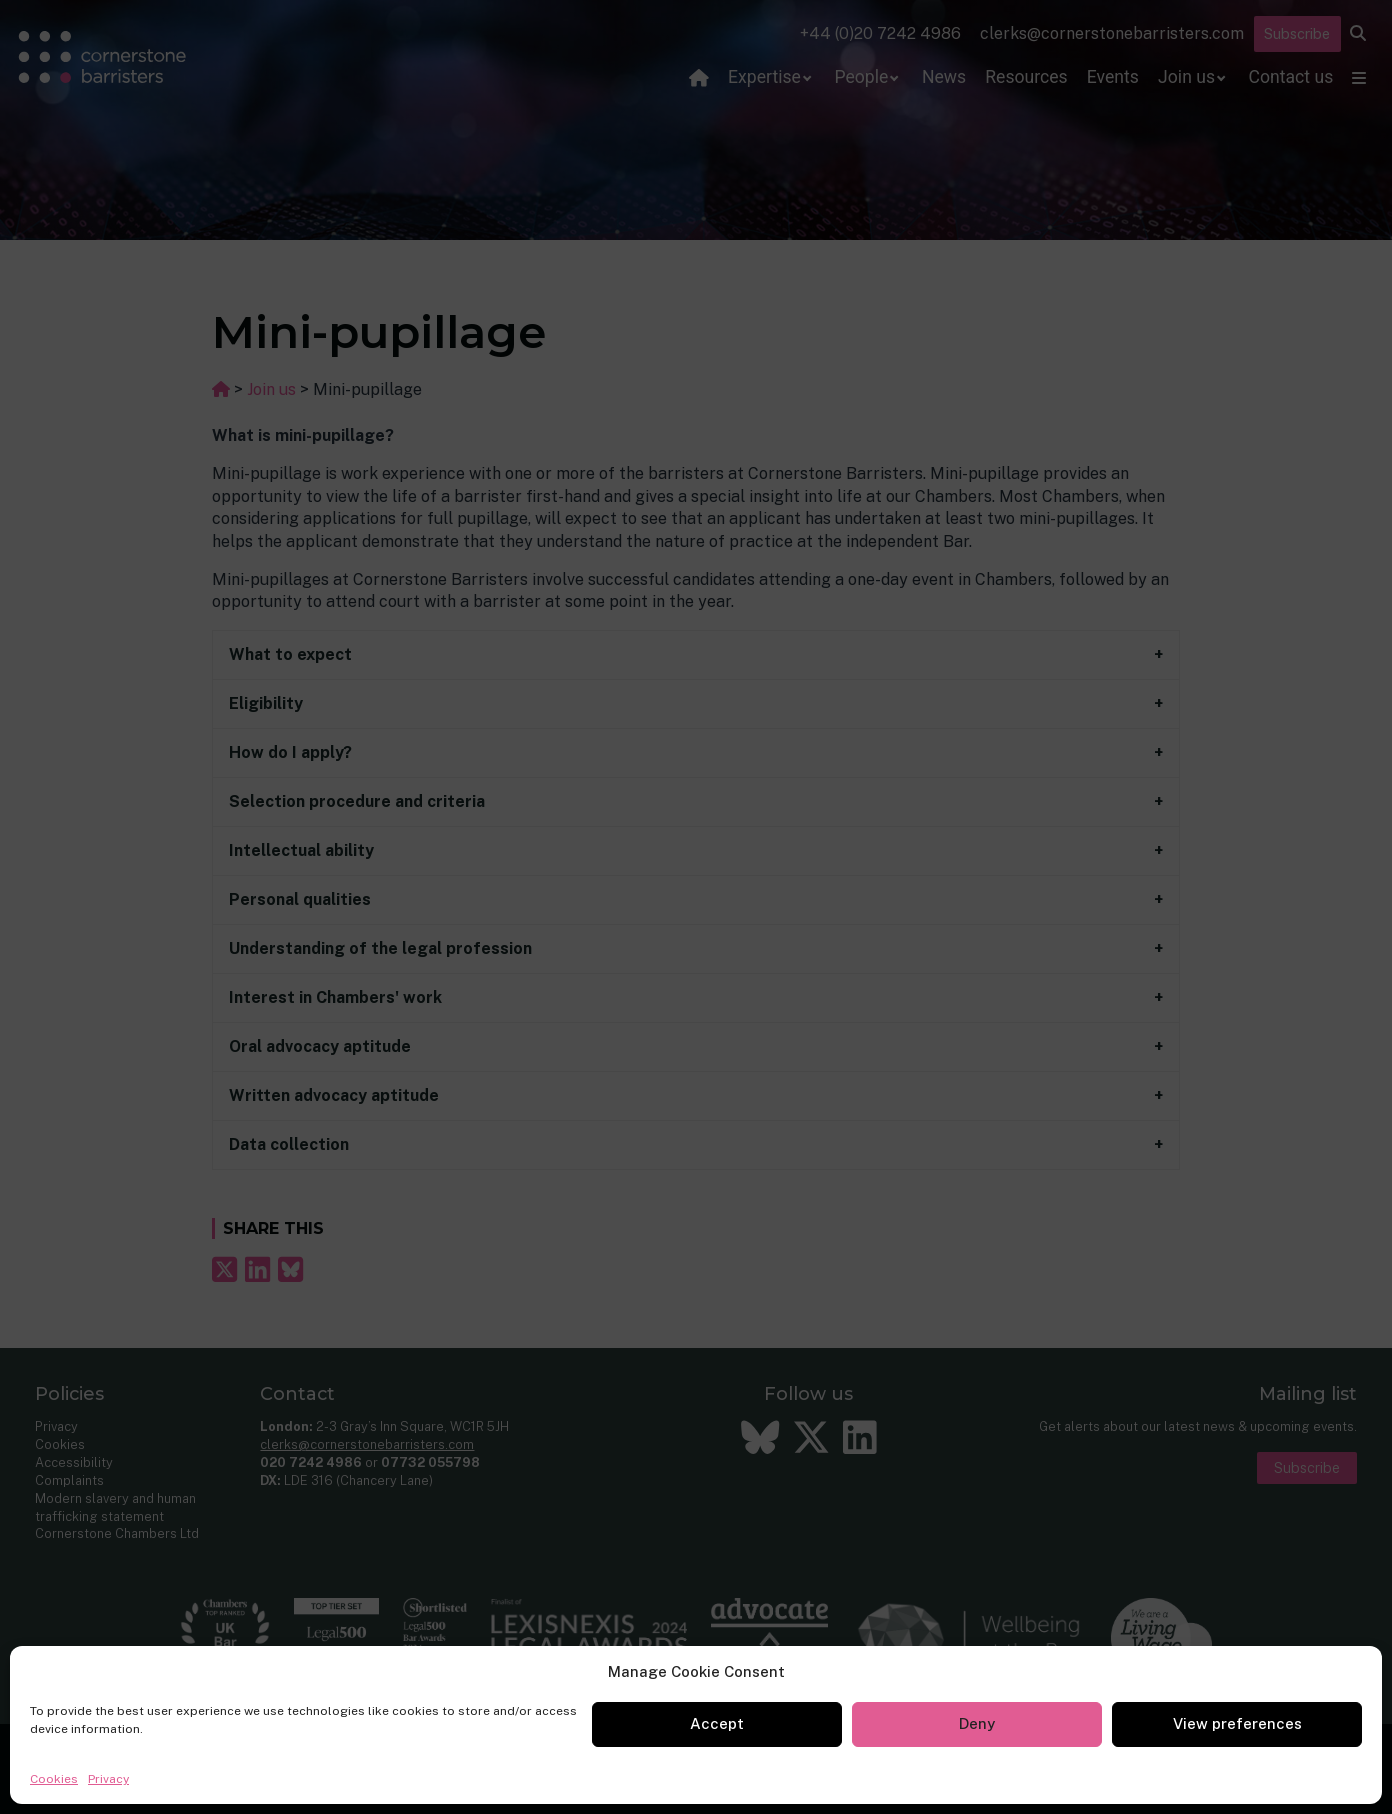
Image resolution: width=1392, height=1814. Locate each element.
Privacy (108, 1779)
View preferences (1237, 1723)
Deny (977, 1723)
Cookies (54, 1779)
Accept (717, 1723)
